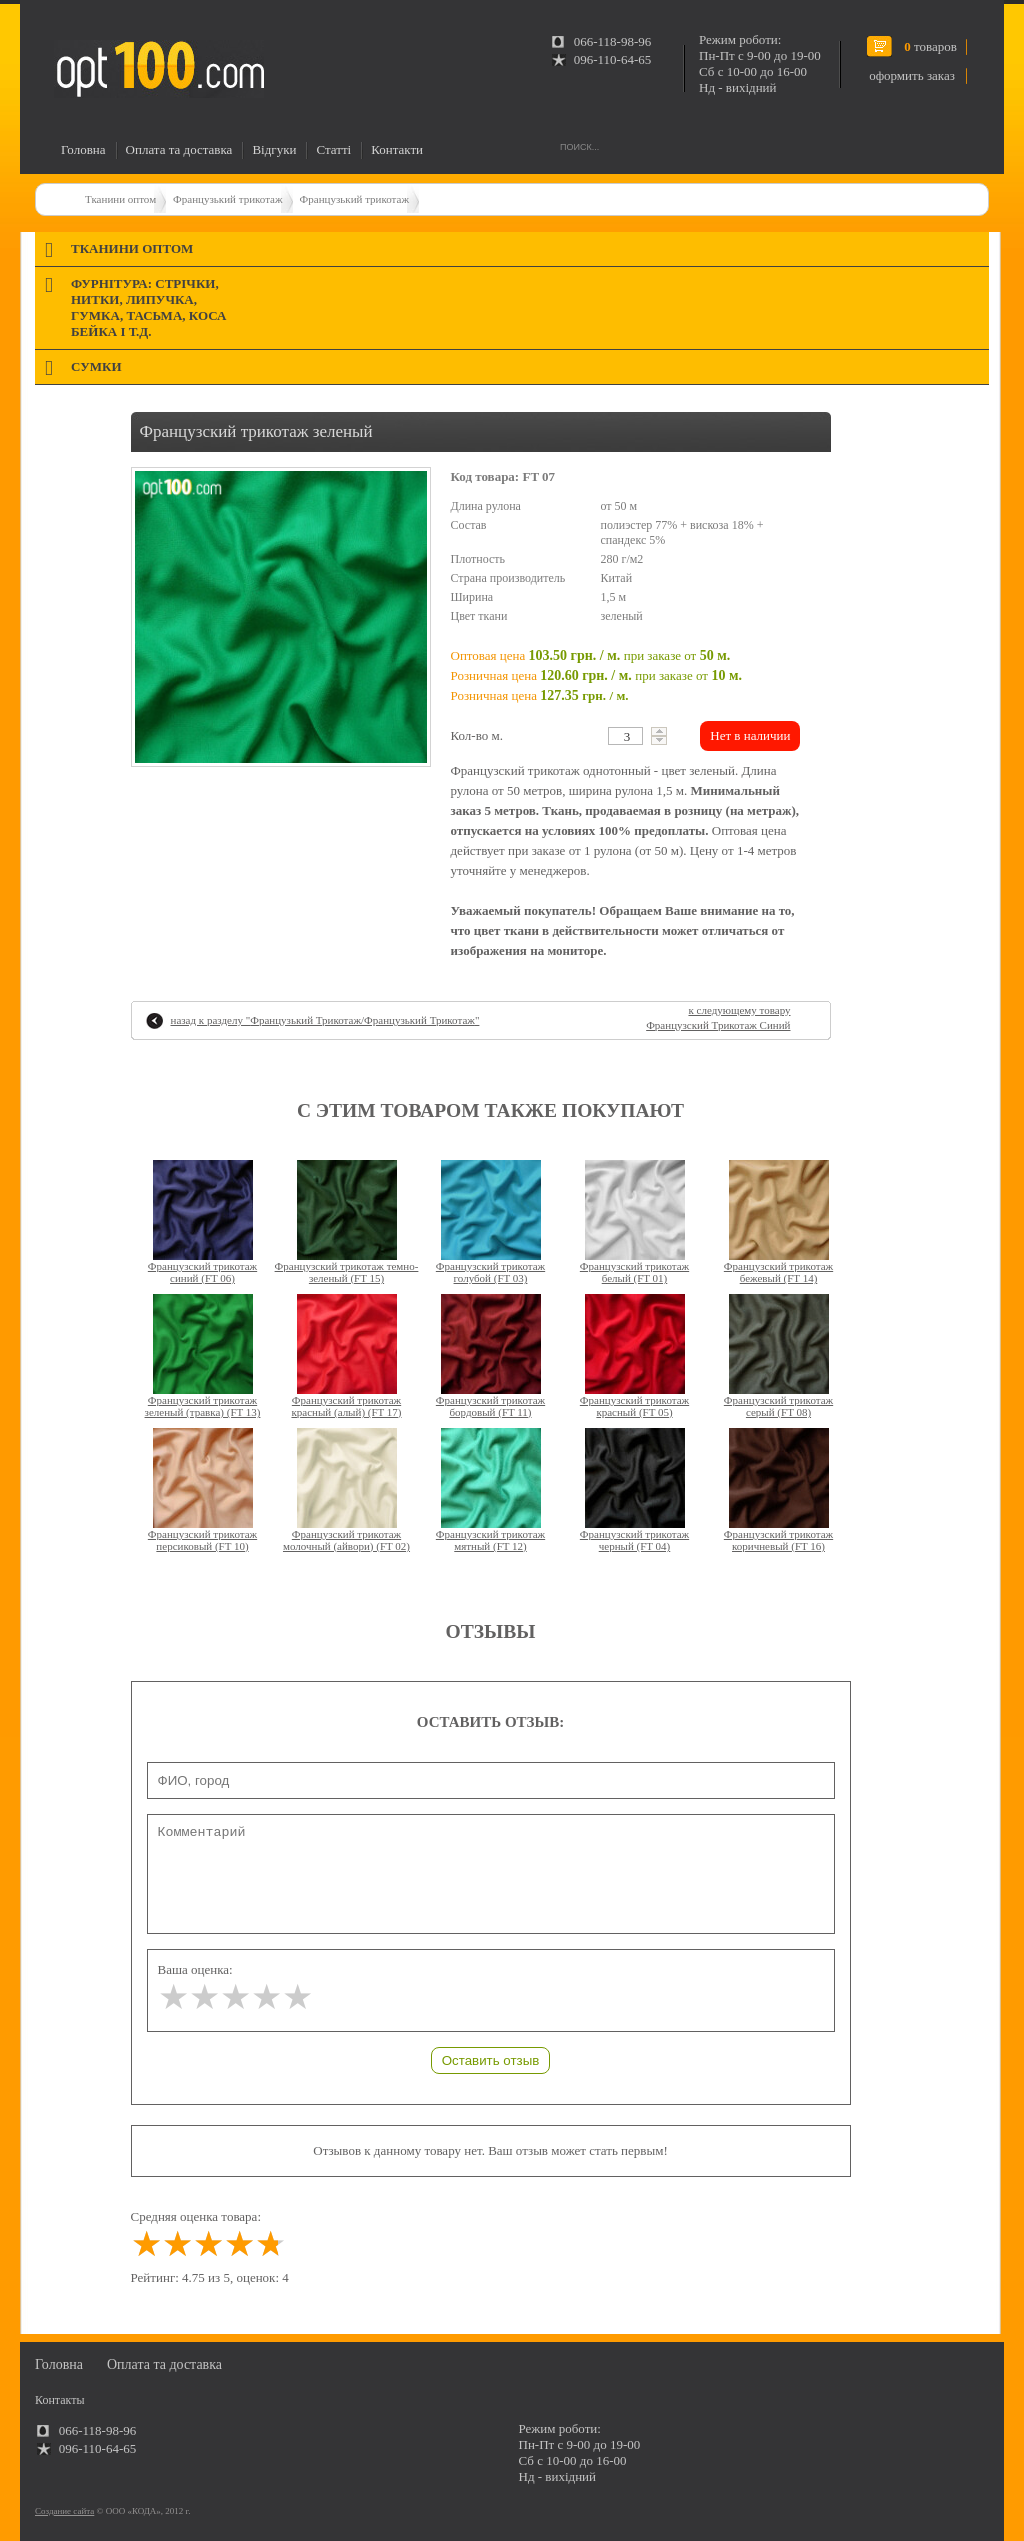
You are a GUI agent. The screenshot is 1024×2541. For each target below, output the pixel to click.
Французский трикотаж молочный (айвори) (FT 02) (346, 1540)
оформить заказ (912, 75)
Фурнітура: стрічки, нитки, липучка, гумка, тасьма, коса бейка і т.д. (148, 307)
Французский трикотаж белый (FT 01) (634, 1272)
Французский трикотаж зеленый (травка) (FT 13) (203, 1406)
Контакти (397, 149)
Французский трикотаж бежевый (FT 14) (778, 1272)
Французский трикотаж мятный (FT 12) (490, 1540)
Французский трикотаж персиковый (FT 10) (202, 1540)
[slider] (235, 1997)
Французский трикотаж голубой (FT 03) (490, 1272)
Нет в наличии (750, 735)
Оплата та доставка (179, 149)
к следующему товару (718, 1017)
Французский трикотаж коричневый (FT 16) (778, 1540)
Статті (333, 149)
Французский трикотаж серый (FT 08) (778, 1406)
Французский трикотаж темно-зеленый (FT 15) (347, 1272)
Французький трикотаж (227, 199)
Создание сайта (64, 2511)
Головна (83, 149)
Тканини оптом (120, 199)
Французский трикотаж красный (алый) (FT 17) (346, 1406)
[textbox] (625, 736)
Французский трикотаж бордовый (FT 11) (490, 1406)
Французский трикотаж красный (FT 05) (634, 1406)
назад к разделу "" (325, 1020)
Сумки (96, 366)
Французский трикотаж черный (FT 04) (634, 1540)
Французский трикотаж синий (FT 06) (202, 1272)
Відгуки (274, 149)
